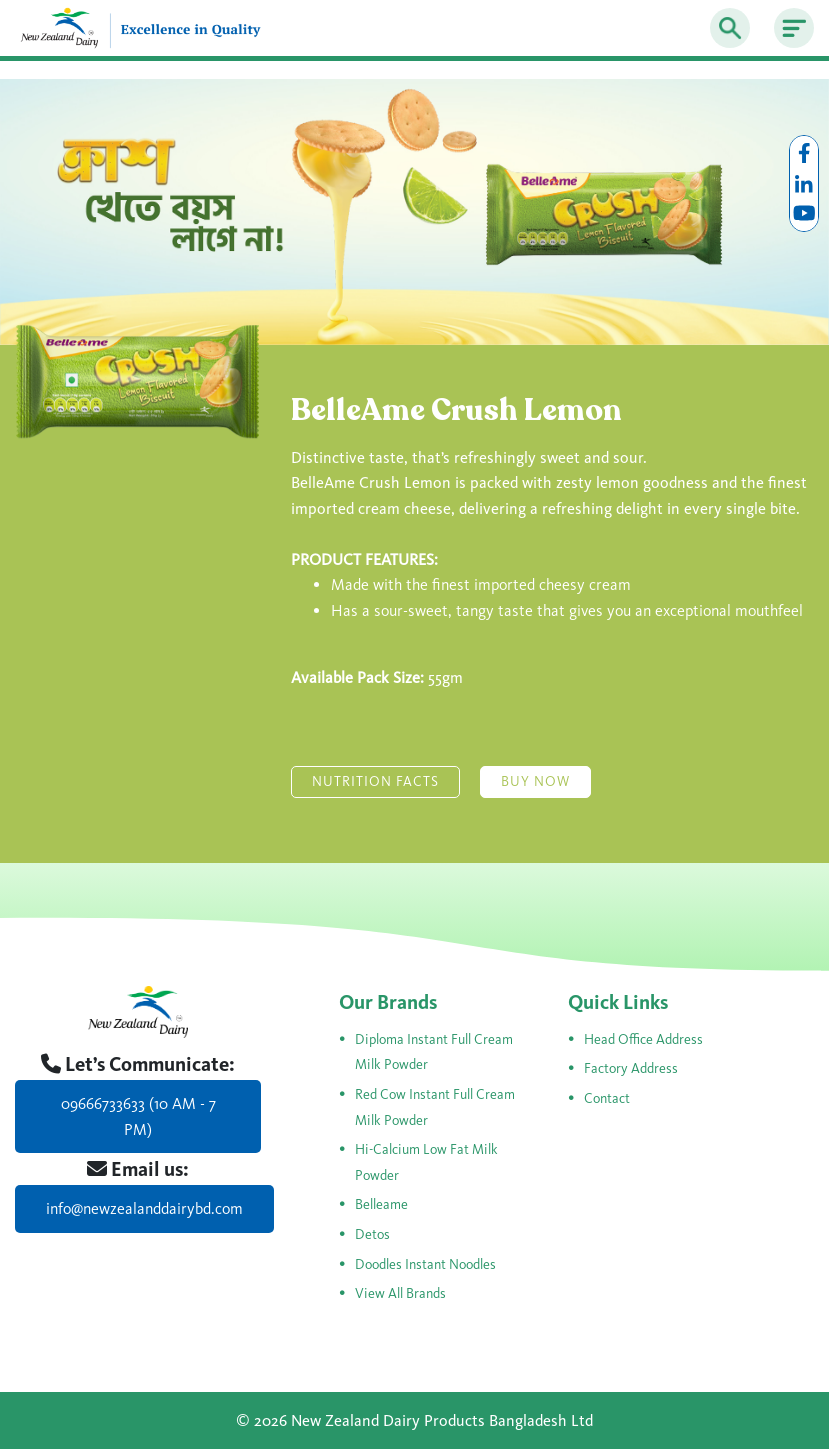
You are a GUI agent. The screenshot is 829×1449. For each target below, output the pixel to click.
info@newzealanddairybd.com (144, 1208)
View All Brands (400, 1293)
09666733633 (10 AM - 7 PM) (138, 1116)
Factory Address (631, 1068)
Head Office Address (643, 1039)
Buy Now (535, 781)
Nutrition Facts (375, 781)
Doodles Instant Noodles (425, 1264)
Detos (372, 1234)
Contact (607, 1098)
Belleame (381, 1204)
